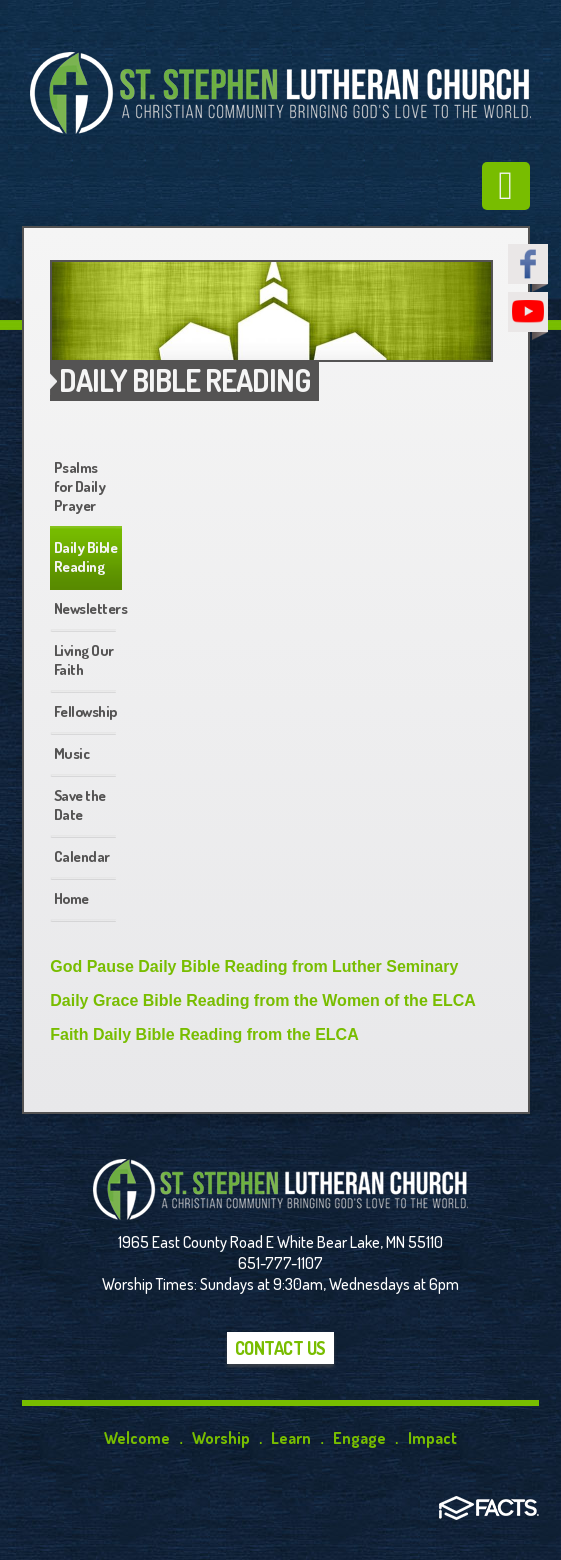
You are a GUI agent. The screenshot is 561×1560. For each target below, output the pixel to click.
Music (72, 753)
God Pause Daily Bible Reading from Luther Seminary (254, 966)
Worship (221, 1438)
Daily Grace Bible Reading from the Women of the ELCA (263, 1000)
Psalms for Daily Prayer (80, 486)
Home (71, 898)
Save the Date (80, 805)
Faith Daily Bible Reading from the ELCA (204, 1034)
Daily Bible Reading (86, 557)
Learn (291, 1438)
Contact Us (280, 1348)
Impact (432, 1438)
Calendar (82, 856)
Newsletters (88, 608)
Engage (359, 1438)
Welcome (137, 1438)
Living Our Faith (84, 660)
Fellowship (85, 711)
